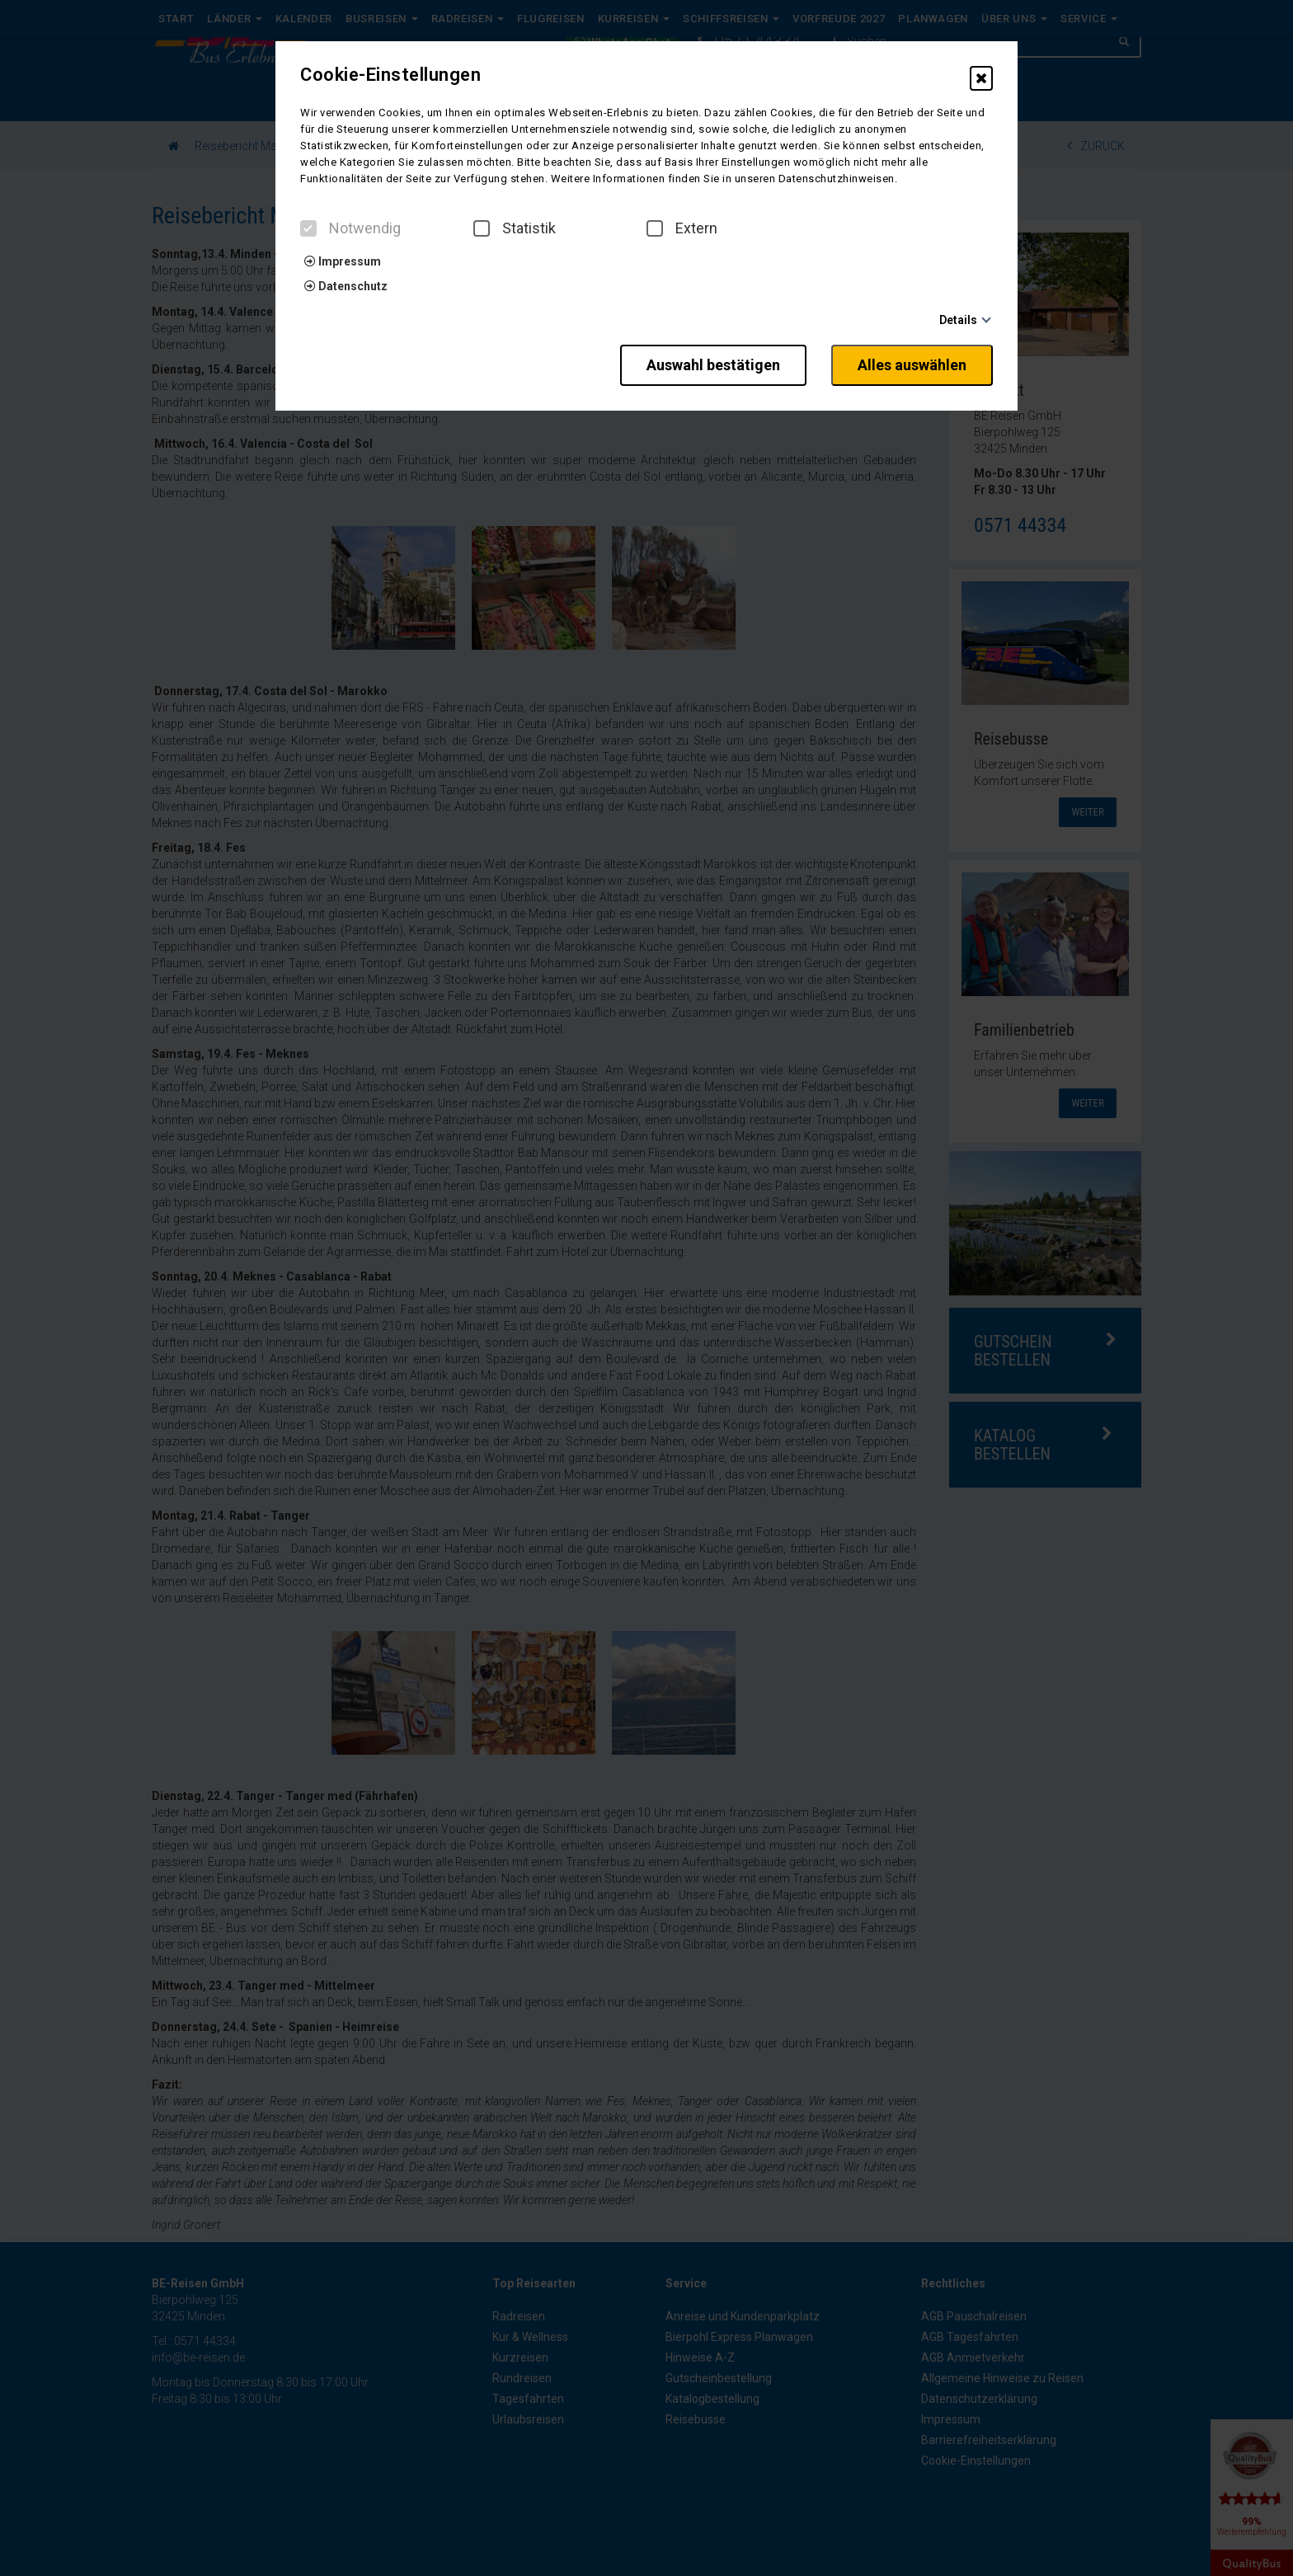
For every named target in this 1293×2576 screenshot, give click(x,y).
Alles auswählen (912, 365)
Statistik (514, 228)
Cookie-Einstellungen (390, 75)
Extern (681, 228)
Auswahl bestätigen (713, 365)
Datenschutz (346, 286)
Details (958, 320)
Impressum (342, 261)
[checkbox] (308, 228)
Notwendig (350, 228)
